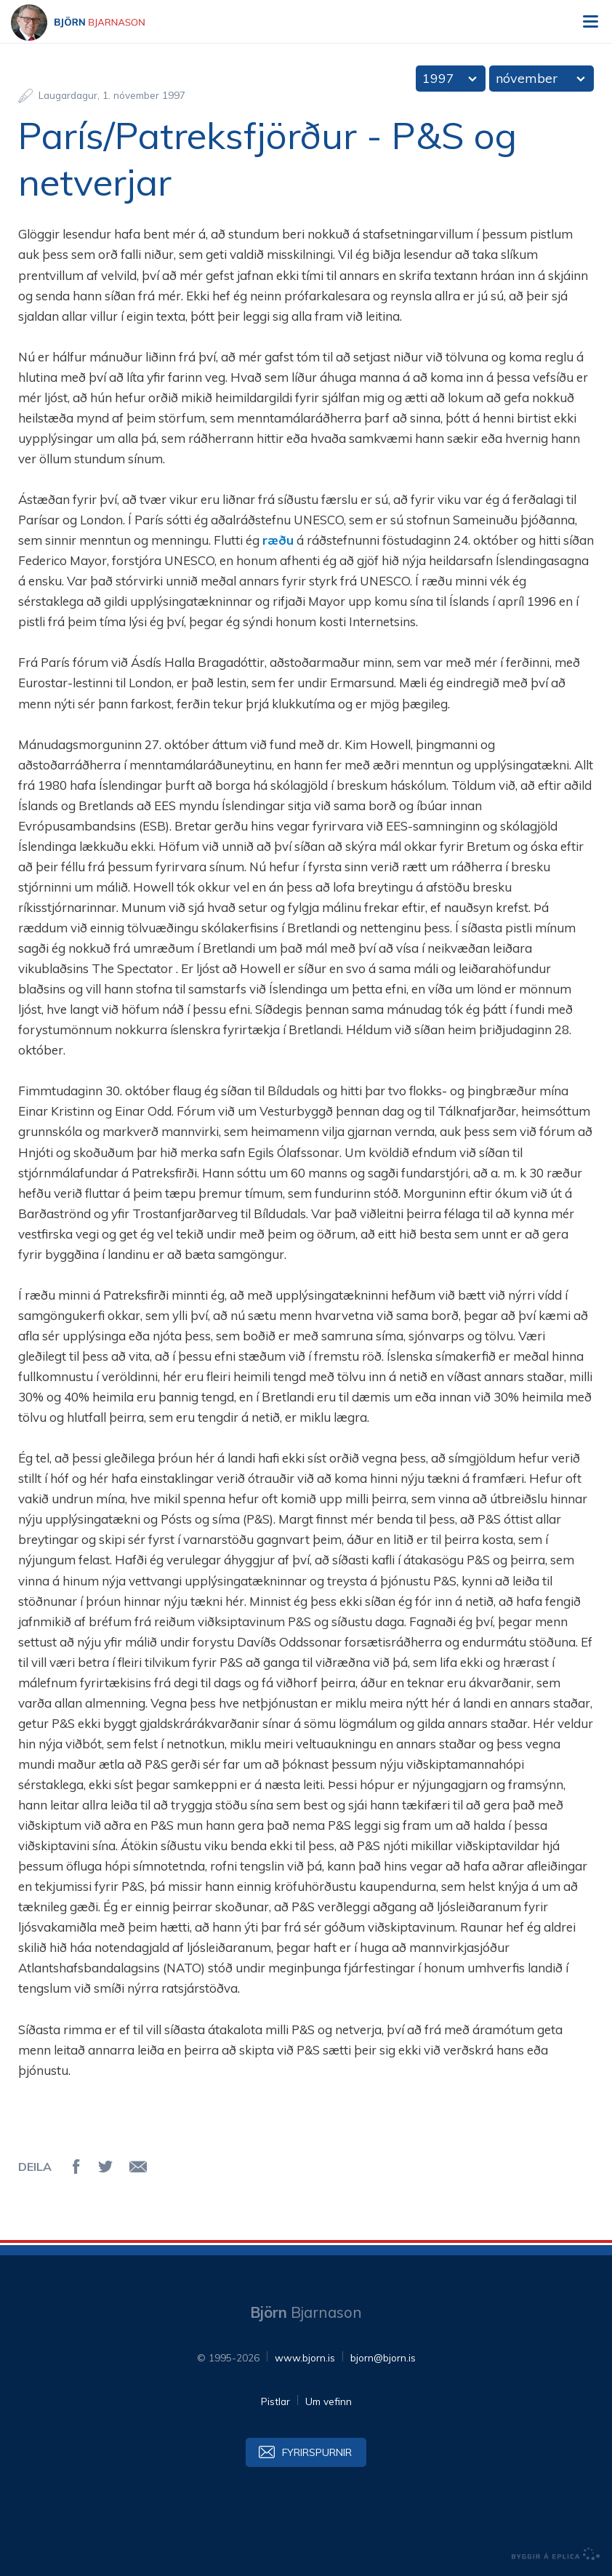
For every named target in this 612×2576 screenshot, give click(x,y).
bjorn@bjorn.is (383, 2357)
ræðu (278, 540)
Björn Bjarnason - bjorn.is (91, 22)
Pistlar (275, 2401)
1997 (438, 78)
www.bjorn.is (305, 2357)
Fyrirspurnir (317, 2452)
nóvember (526, 78)
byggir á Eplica (556, 2554)
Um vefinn (328, 2401)
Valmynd (590, 21)
